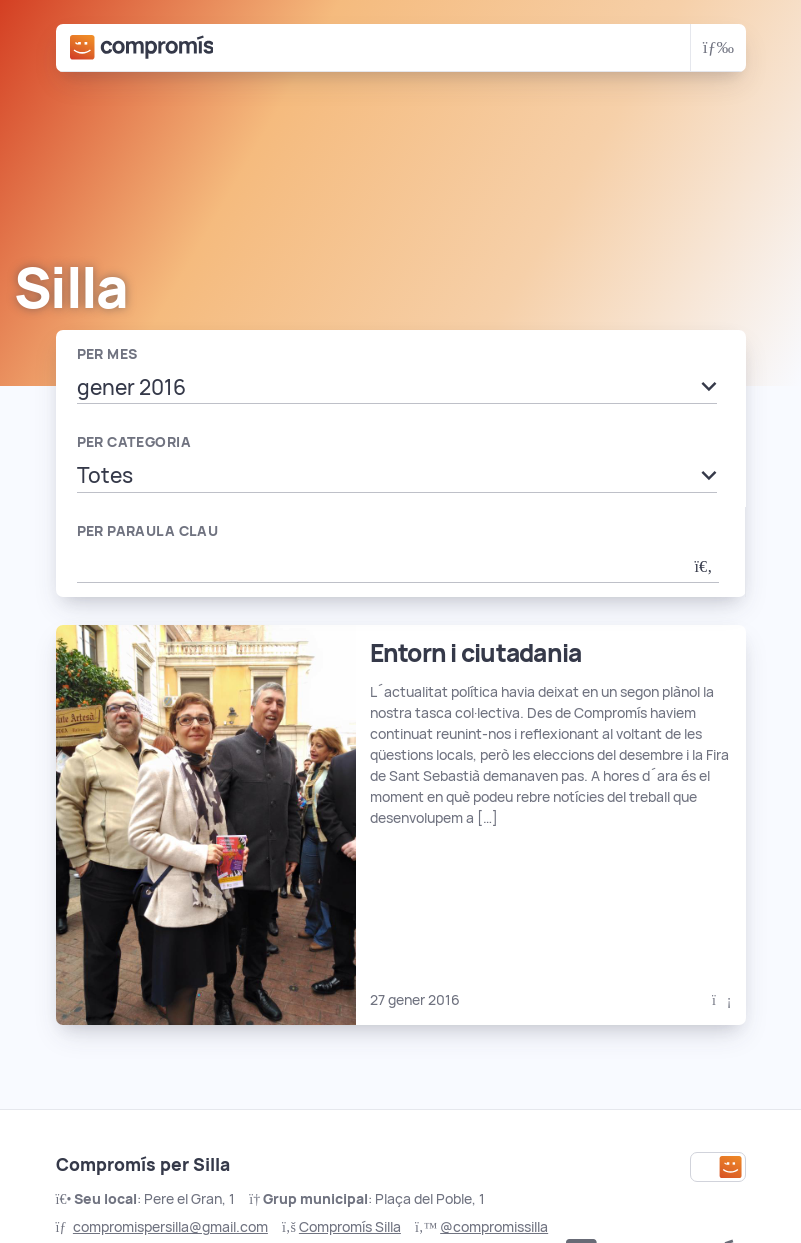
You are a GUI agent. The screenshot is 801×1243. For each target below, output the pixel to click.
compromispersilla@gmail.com (170, 1227)
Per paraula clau (148, 531)
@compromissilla (494, 1227)
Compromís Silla (350, 1227)
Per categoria (134, 442)
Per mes (107, 354)
